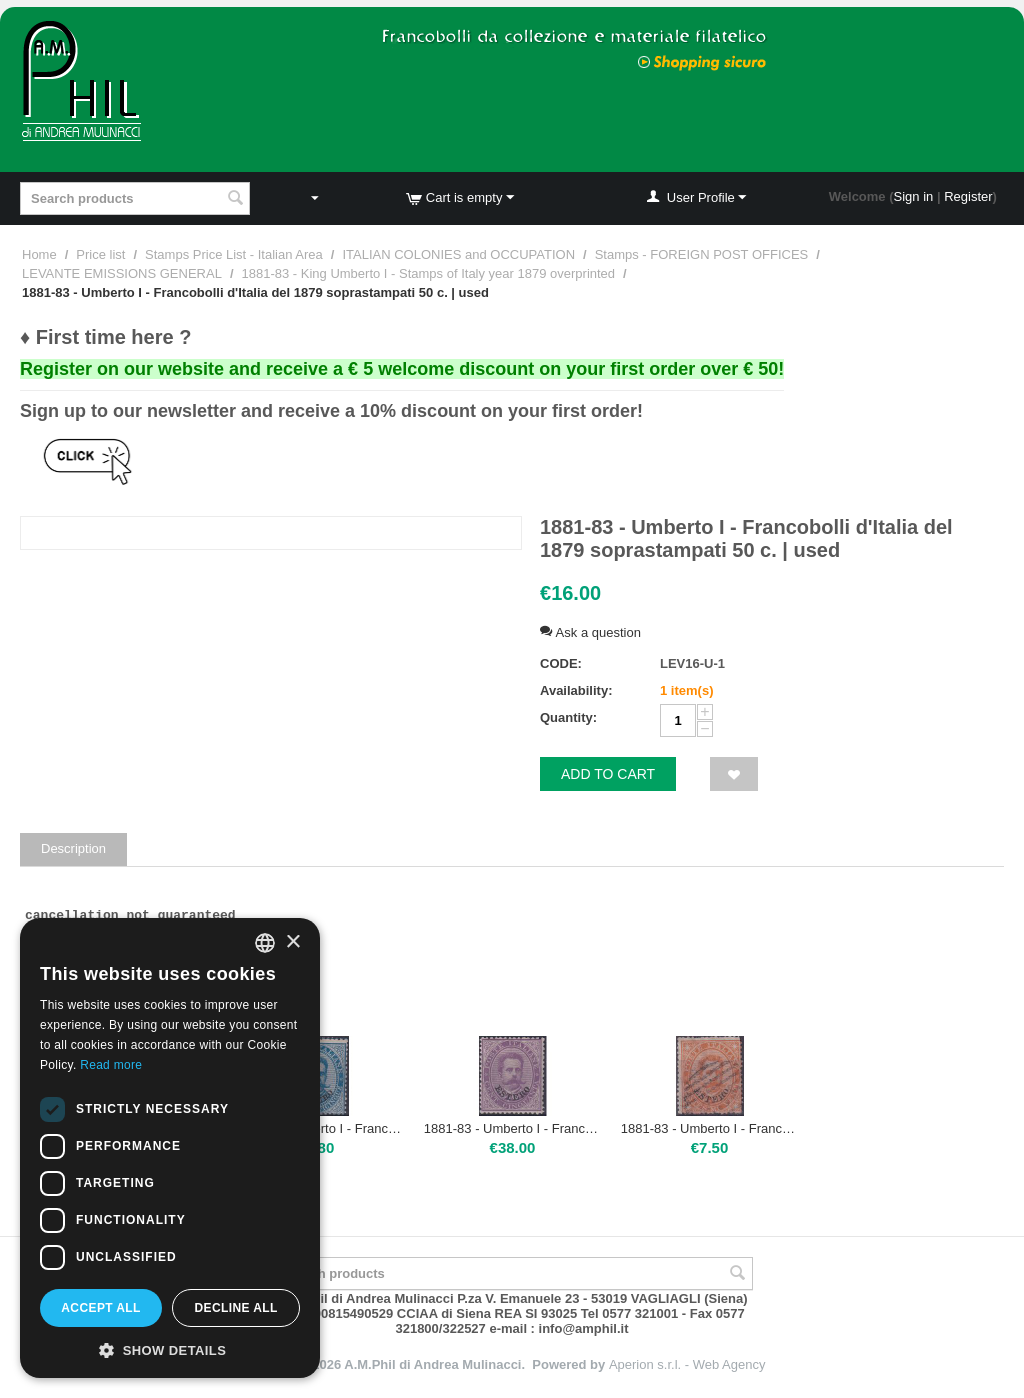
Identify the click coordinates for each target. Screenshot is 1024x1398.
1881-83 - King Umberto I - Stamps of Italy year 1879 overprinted (429, 273)
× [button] (292, 942)
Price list (100, 254)
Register (968, 196)
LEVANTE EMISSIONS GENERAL (122, 273)
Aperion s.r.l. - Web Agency (687, 1364)
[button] (170, 1349)
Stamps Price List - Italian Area (234, 254)
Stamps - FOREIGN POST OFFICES (702, 254)
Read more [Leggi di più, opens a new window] (111, 1065)
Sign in (914, 196)
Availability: (576, 690)
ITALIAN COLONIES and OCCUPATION (458, 254)
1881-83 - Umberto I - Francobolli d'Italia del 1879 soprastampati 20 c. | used (709, 1128)
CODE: (561, 663)
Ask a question (590, 632)
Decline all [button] (235, 1308)
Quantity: (568, 717)
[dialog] (170, 1148)
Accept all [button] (101, 1308)
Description (73, 848)
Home (39, 254)
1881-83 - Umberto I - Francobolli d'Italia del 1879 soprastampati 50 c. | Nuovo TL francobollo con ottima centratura (512, 1128)
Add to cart (608, 774)
